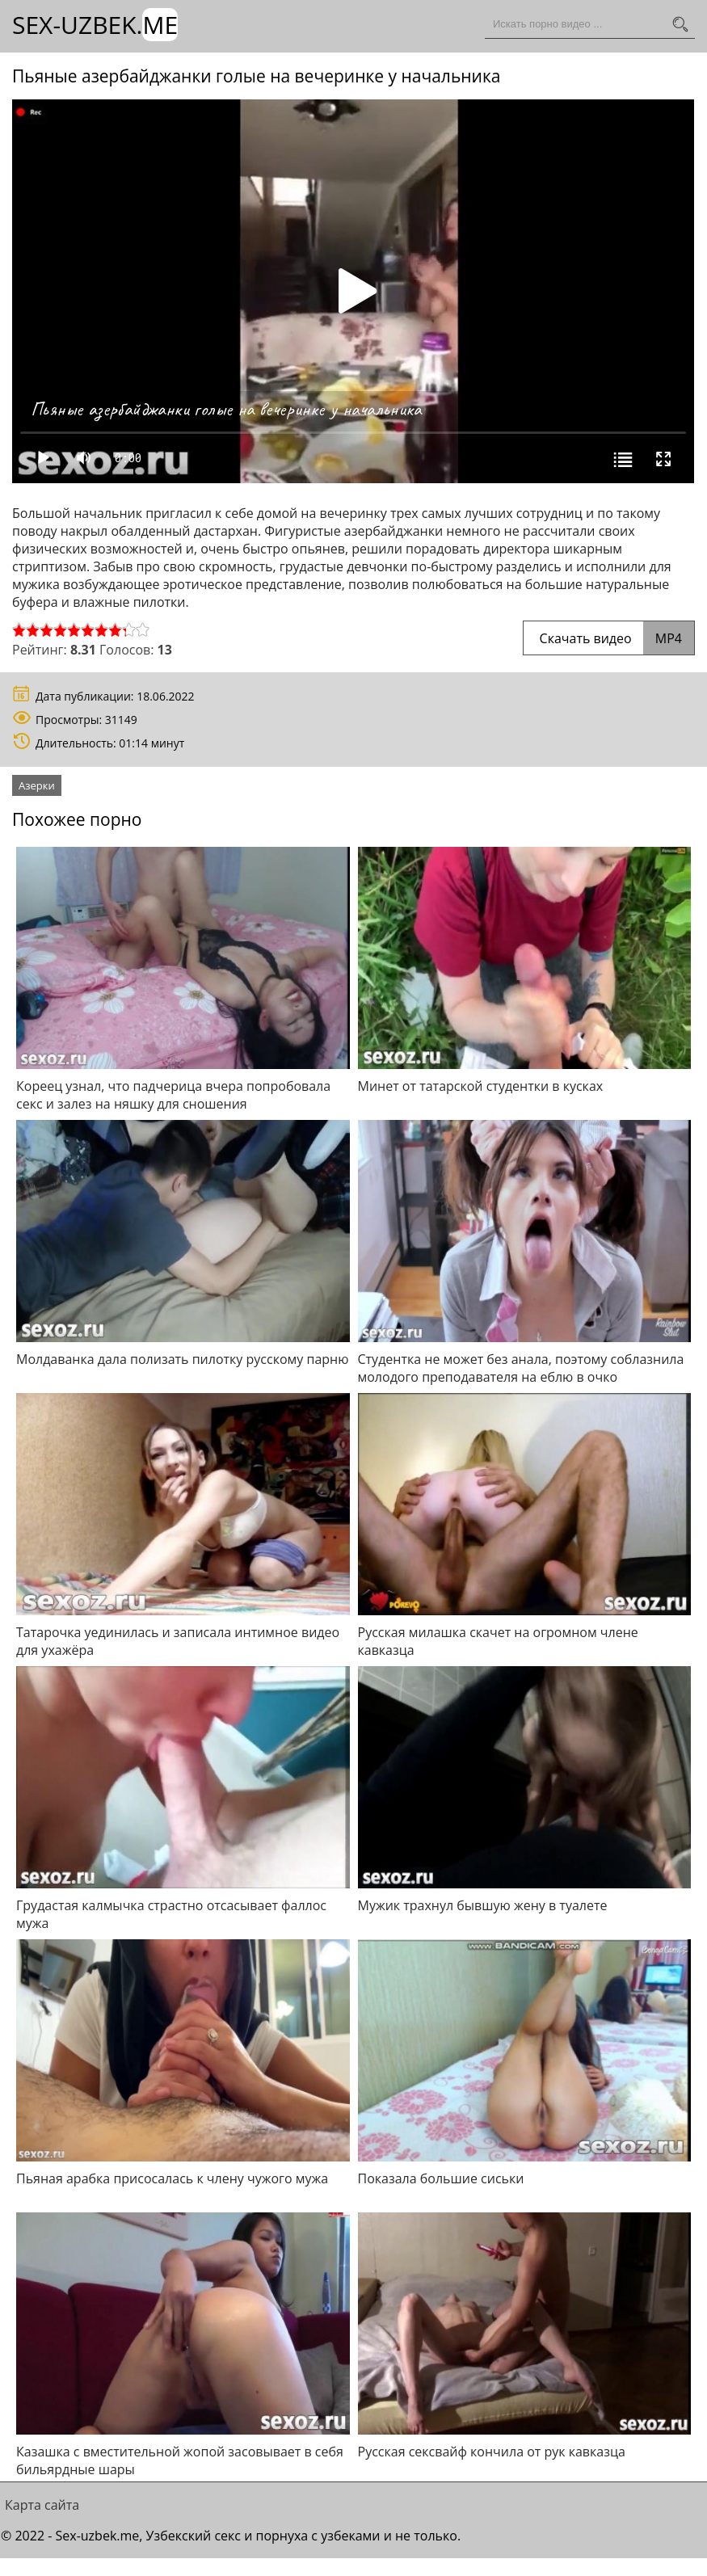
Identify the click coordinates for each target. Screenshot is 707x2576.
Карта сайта (42, 2505)
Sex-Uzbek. (95, 24)
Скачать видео (609, 638)
